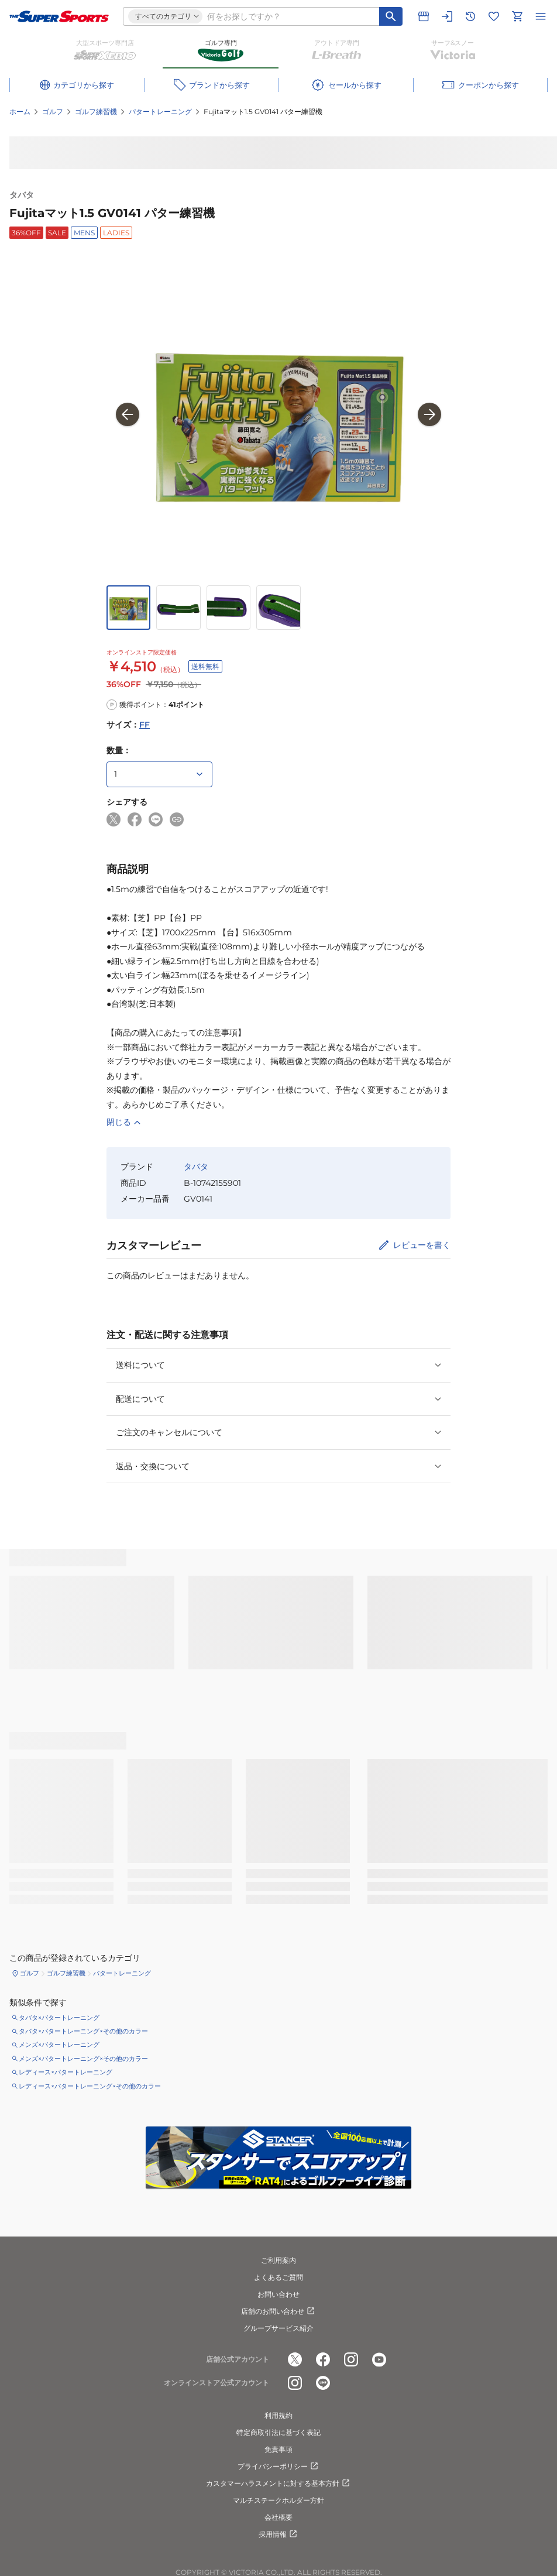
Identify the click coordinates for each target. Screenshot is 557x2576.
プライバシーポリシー (278, 2466)
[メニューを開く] (540, 16)
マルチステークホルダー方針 (278, 2500)
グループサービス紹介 (278, 2328)
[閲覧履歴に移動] (470, 16)
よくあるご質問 (278, 2277)
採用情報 (278, 2534)
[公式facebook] (323, 2360)
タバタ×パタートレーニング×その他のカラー (83, 2031)
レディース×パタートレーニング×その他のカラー (90, 2086)
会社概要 (278, 2517)
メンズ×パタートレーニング (59, 2044)
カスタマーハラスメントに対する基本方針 (278, 2483)
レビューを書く (422, 1245)
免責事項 (278, 2449)
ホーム (19, 111)
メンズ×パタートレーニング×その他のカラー (83, 2058)
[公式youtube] (379, 2360)
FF (144, 724)
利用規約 (278, 2415)
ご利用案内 (278, 2260)
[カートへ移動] (517, 16)
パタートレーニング (160, 111)
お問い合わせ (278, 2294)
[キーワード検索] (391, 16)
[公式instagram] (351, 2360)
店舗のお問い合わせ (278, 2311)
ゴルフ (52, 111)
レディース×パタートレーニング (65, 2072)
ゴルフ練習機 (96, 111)
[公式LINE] (323, 2383)
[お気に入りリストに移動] (494, 16)
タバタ (21, 195)
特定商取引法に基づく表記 (278, 2432)
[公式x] (295, 2360)
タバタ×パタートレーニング (59, 2018)
